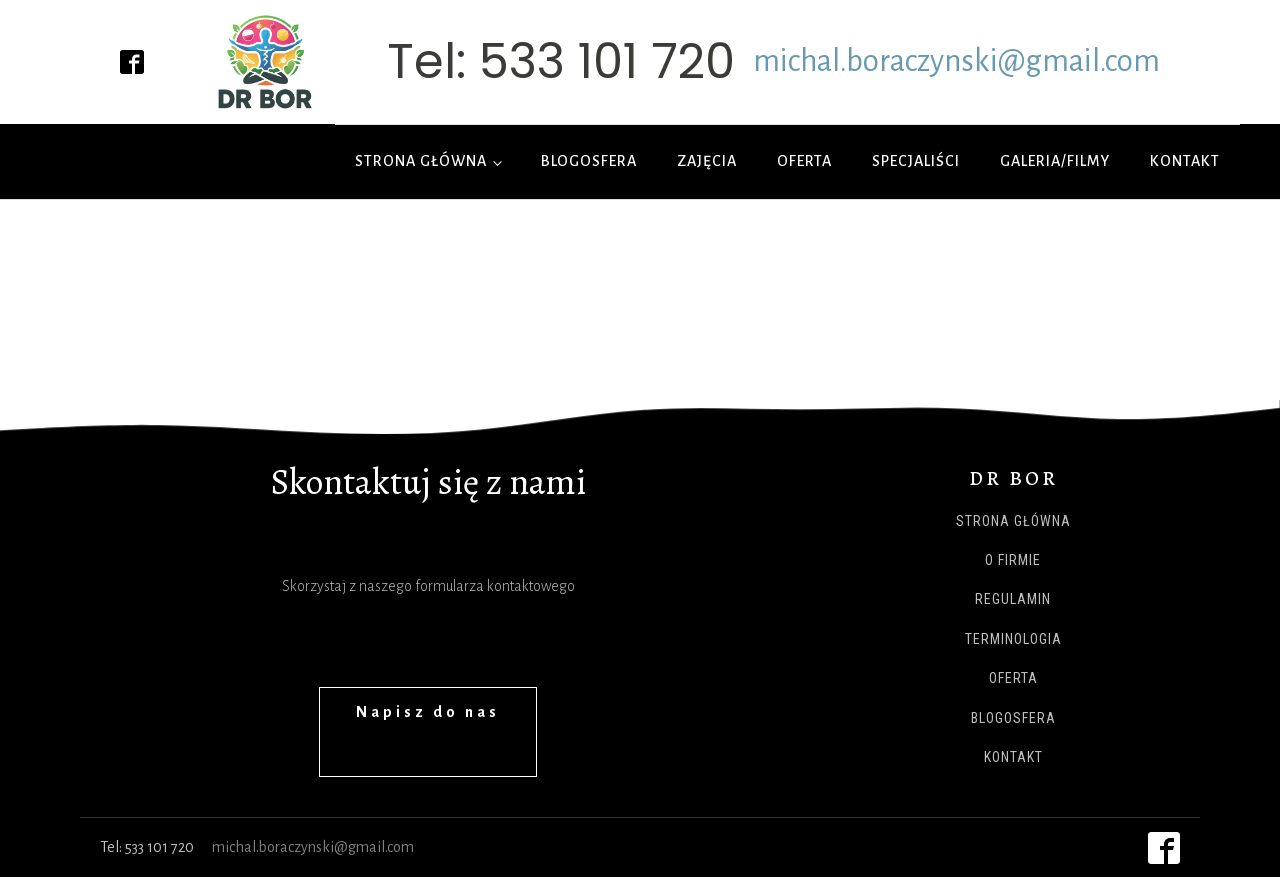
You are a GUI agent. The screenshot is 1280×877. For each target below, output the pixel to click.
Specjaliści (916, 161)
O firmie (1013, 560)
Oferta (804, 161)
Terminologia (1013, 639)
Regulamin (1013, 599)
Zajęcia (707, 161)
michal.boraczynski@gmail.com (956, 61)
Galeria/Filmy (1055, 161)
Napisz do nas (428, 712)
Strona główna (421, 161)
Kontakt (1185, 161)
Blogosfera (589, 161)
